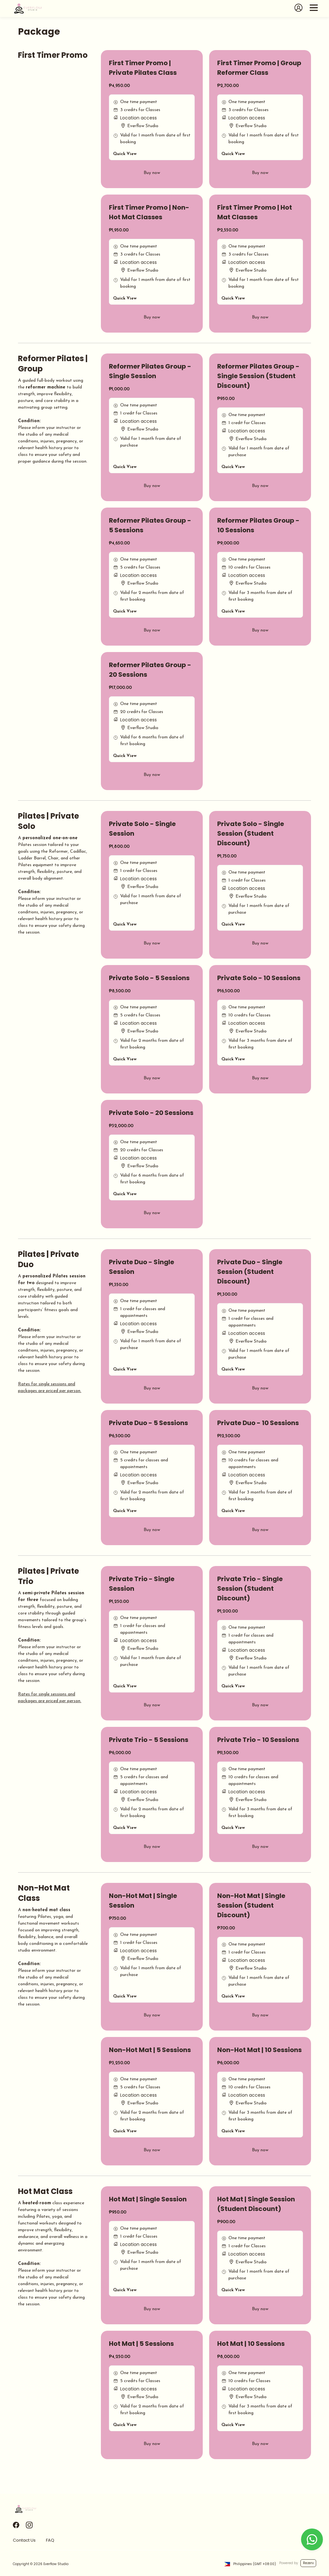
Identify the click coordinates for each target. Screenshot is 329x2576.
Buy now (152, 172)
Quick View (125, 154)
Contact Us (24, 2540)
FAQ (50, 2540)
